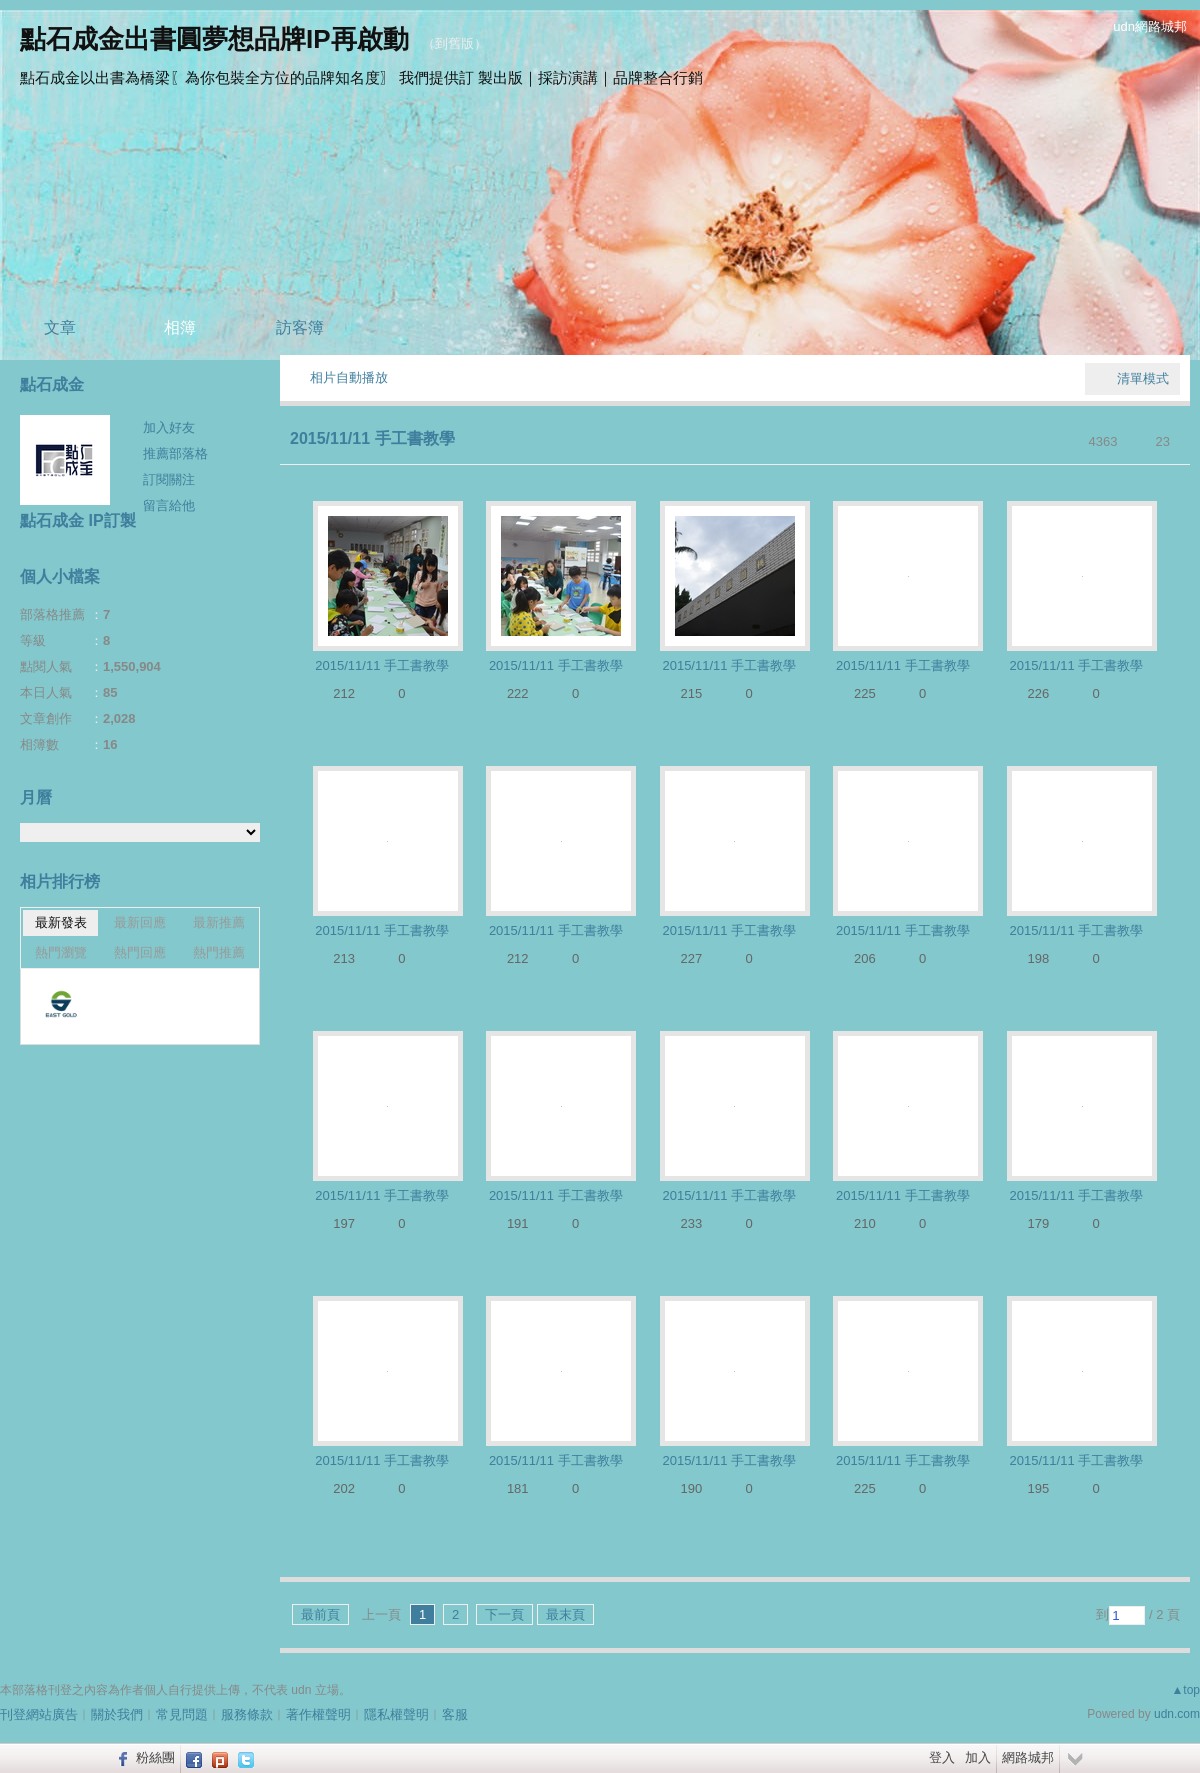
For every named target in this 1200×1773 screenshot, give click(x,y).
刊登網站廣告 (39, 1714)
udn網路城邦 (1150, 26)
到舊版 (454, 43)
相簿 (180, 327)
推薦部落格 (175, 453)
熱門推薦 (219, 952)
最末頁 (565, 1614)
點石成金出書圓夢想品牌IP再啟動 (214, 39)
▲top (1185, 1690)
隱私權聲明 (396, 1714)
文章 (60, 327)
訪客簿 (300, 327)
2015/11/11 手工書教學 (372, 438)
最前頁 (320, 1614)
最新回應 (140, 922)
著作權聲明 (318, 1714)
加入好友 (169, 427)
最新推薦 (219, 922)
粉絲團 (155, 1757)
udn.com (1177, 1714)
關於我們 (117, 1714)
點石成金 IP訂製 (78, 520)
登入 (942, 1757)
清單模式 (1143, 378)
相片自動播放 (349, 377)
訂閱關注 (169, 479)
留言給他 (169, 505)
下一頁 (504, 1614)
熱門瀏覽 (61, 952)
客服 (455, 1714)
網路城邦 (1028, 1757)
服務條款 (247, 1714)
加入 (978, 1757)
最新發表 (61, 922)
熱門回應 (140, 952)
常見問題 (182, 1714)
